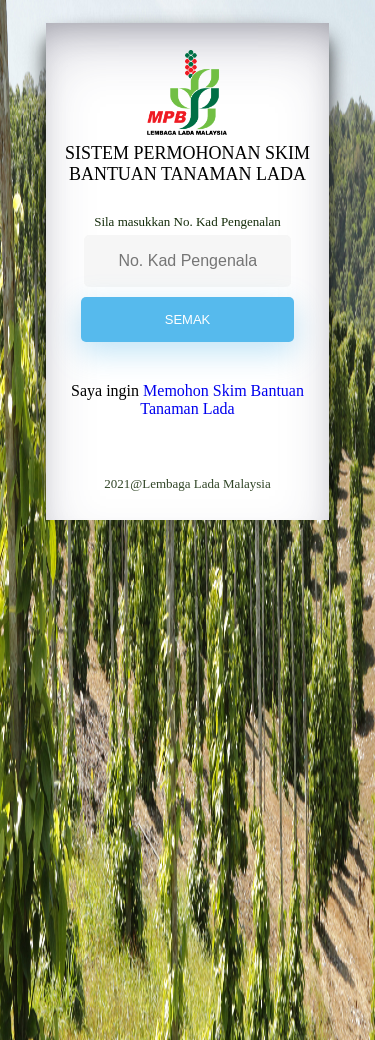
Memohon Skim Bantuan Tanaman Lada (222, 399)
